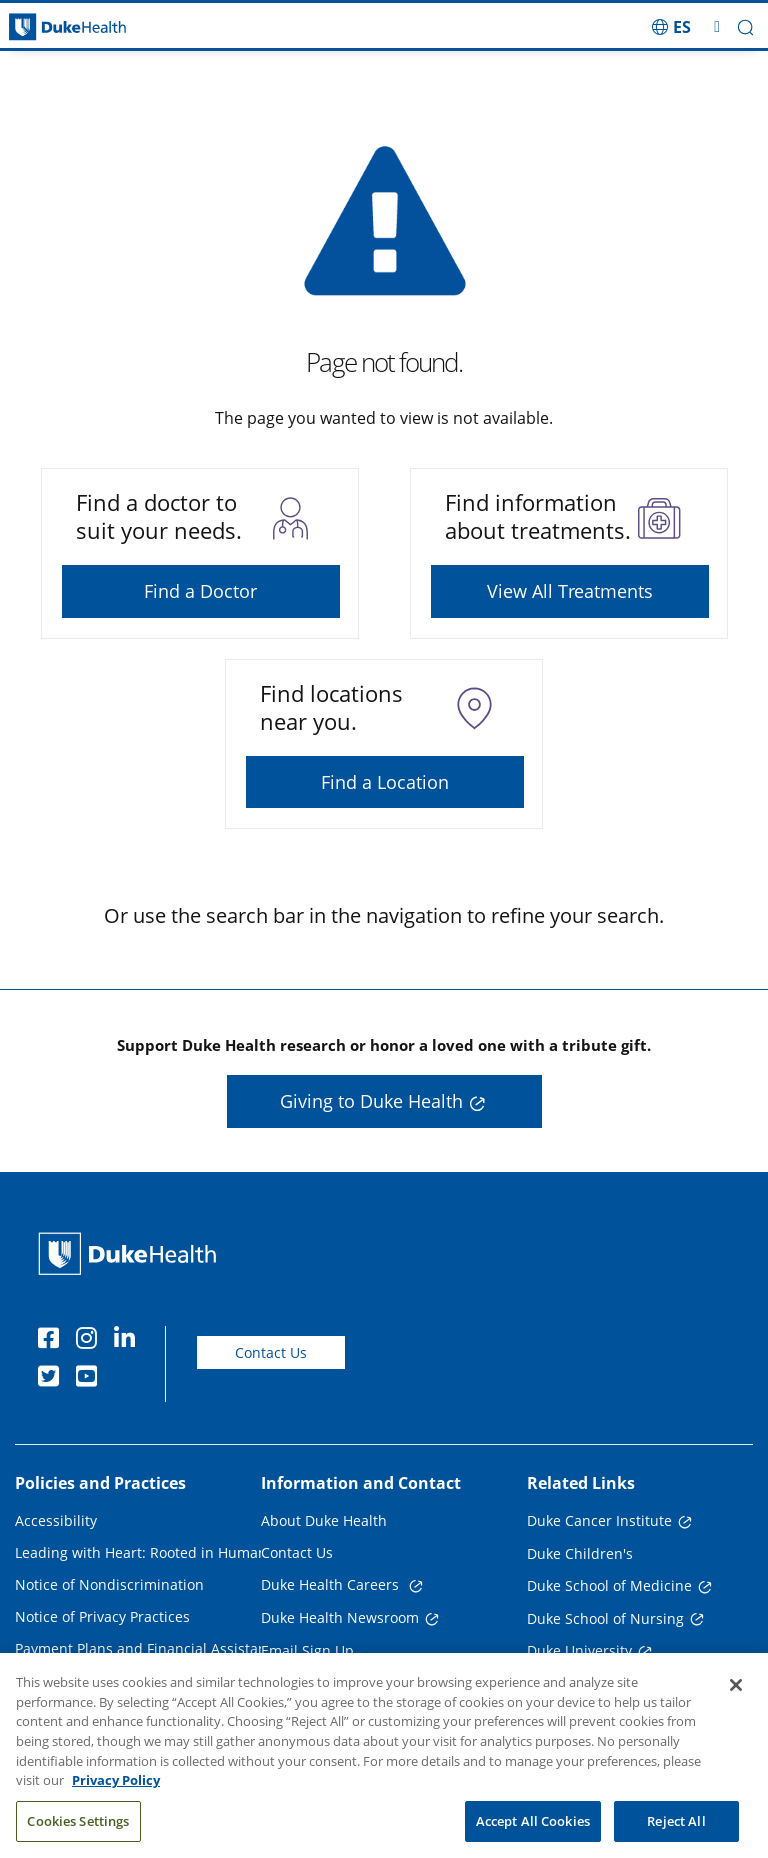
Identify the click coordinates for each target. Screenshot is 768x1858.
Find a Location (385, 782)
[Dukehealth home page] (96, 27)
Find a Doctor (200, 591)
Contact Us (271, 1352)
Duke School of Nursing (605, 1618)
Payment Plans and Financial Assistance (148, 1648)
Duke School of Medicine (609, 1585)
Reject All (676, 1835)
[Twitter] (53, 1379)
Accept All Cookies (533, 1835)
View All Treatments (570, 591)
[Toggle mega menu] (717, 27)
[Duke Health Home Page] (131, 1253)
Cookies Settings (78, 1835)
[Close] (736, 1700)
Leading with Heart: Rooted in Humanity (149, 1552)
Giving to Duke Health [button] (371, 1101)
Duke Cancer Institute (599, 1520)
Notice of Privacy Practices (102, 1616)
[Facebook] (53, 1341)
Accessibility (56, 1520)
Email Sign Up (307, 1650)
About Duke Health (324, 1520)
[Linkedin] (129, 1341)
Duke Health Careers (332, 1584)
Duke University (579, 1650)
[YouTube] (91, 1379)
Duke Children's (580, 1553)
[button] (745, 27)
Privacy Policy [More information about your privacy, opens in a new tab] (116, 1795)
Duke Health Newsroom (340, 1617)
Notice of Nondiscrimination (109, 1584)
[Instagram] (91, 1341)
